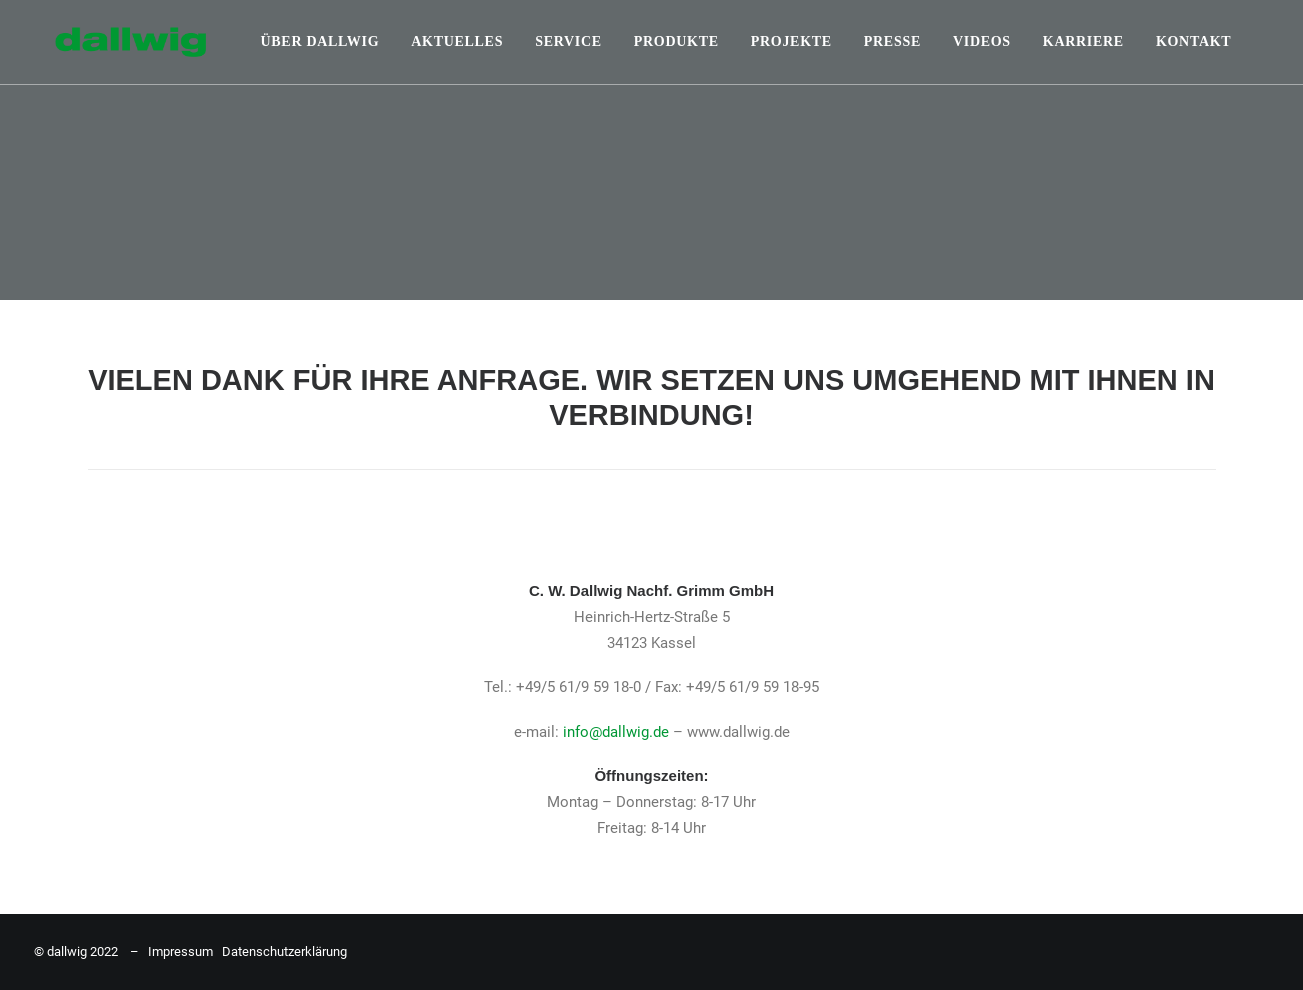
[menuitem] (320, 42)
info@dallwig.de (616, 732)
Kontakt (1193, 41)
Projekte (791, 41)
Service (568, 41)
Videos (982, 41)
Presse (892, 41)
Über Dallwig (320, 41)
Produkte (676, 41)
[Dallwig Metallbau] (109, 42)
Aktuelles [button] (457, 41)
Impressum (180, 951)
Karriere (1083, 41)
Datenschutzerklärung (284, 951)
